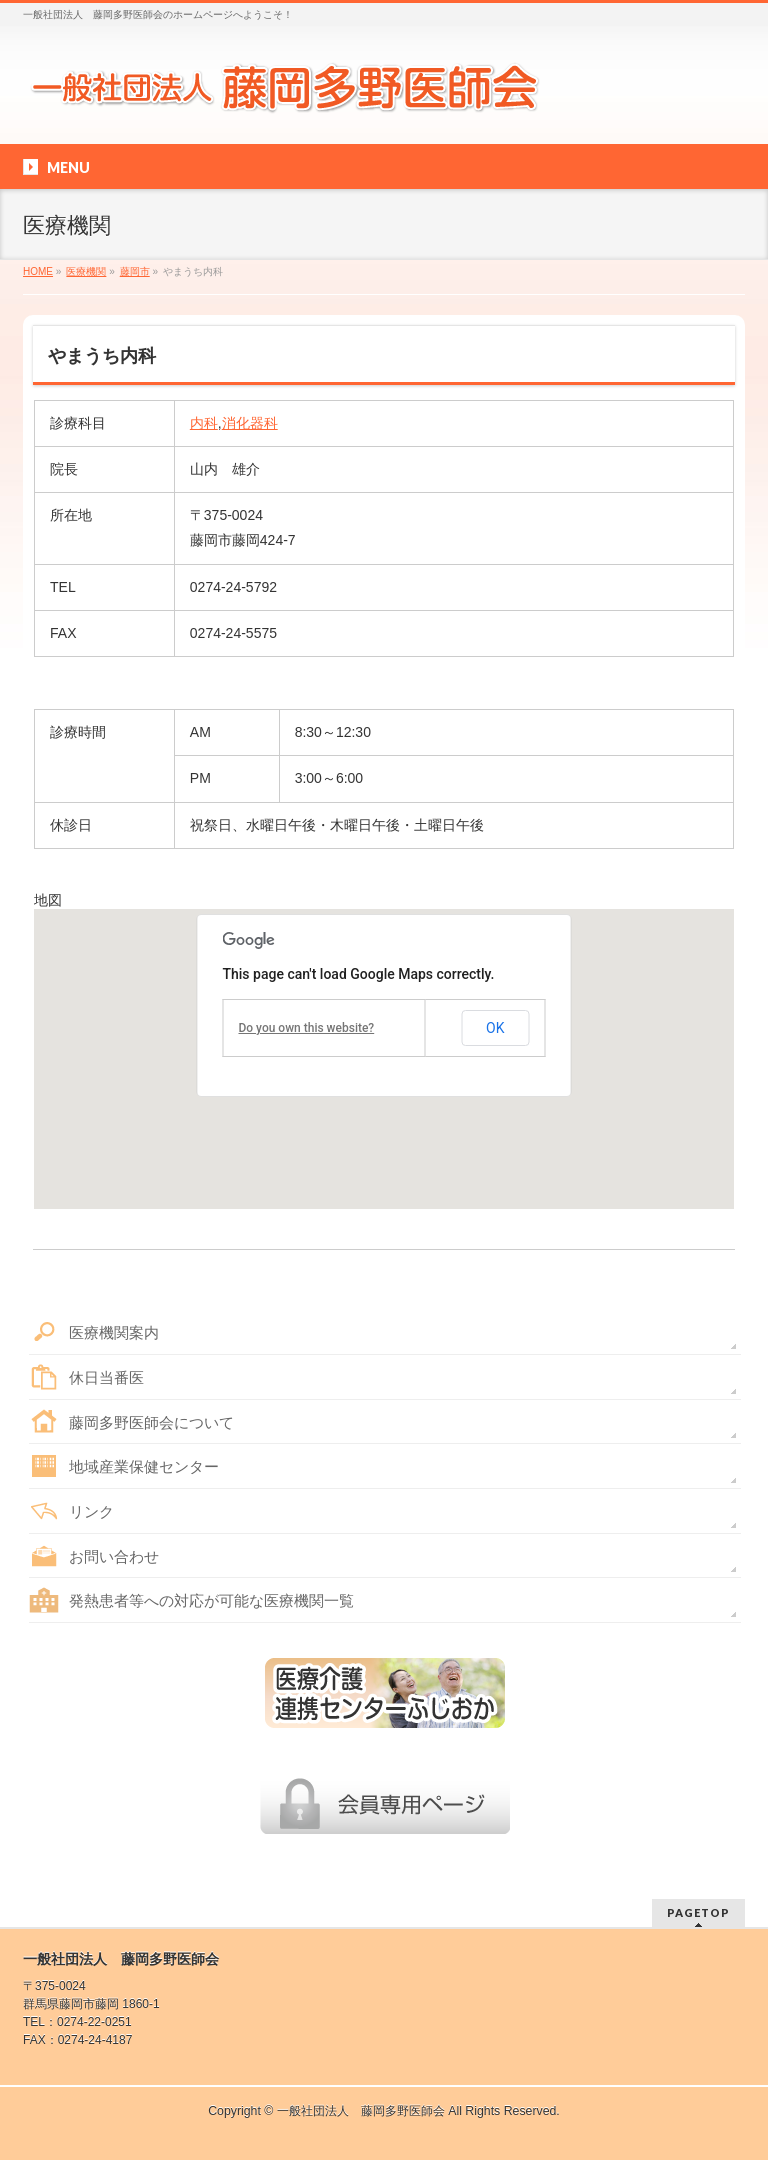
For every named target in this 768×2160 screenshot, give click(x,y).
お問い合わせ (114, 1556)
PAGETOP (698, 1912)
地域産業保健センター (144, 1466)
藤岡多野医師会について (151, 1422)
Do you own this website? (306, 1028)
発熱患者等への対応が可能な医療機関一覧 (211, 1600)
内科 (204, 423)
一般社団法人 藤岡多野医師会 (361, 2111)
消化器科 (250, 423)
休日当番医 (106, 1377)
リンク (91, 1511)
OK (495, 1028)
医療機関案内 (114, 1332)
